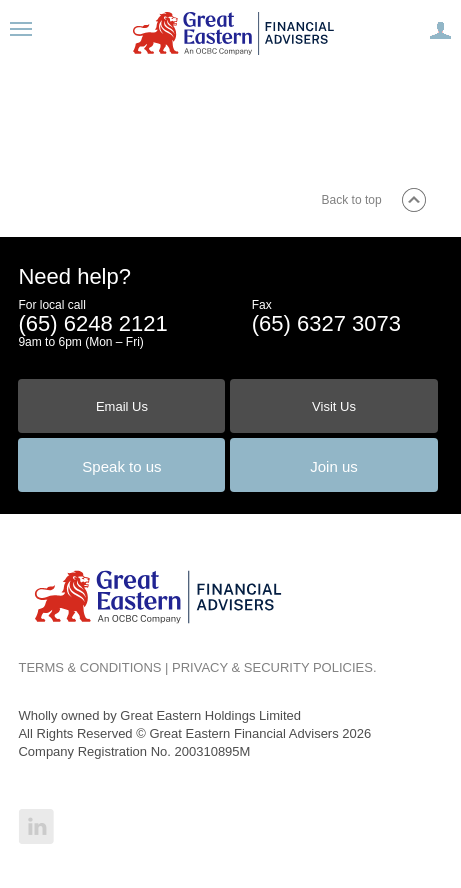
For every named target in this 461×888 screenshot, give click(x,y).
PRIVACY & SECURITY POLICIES (272, 667)
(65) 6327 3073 (326, 323)
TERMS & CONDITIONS (89, 667)
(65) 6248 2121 (92, 323)
